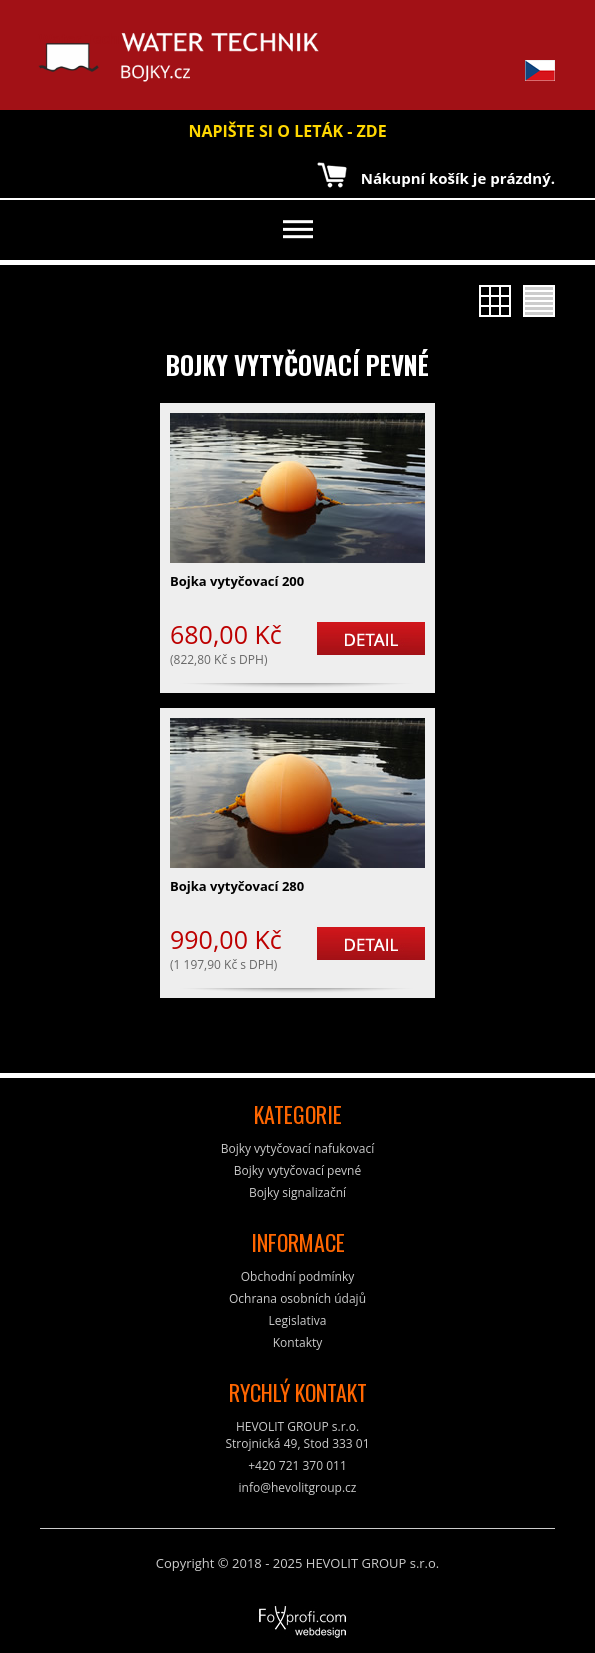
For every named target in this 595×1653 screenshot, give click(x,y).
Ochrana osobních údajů (297, 1298)
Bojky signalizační (297, 1192)
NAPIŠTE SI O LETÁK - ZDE (287, 131)
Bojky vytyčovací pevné (297, 364)
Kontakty (297, 1342)
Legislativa (298, 1320)
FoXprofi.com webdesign (247, 1615)
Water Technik (89, 57)
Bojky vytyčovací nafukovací (298, 1148)
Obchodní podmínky (298, 1276)
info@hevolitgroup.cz (298, 1487)
